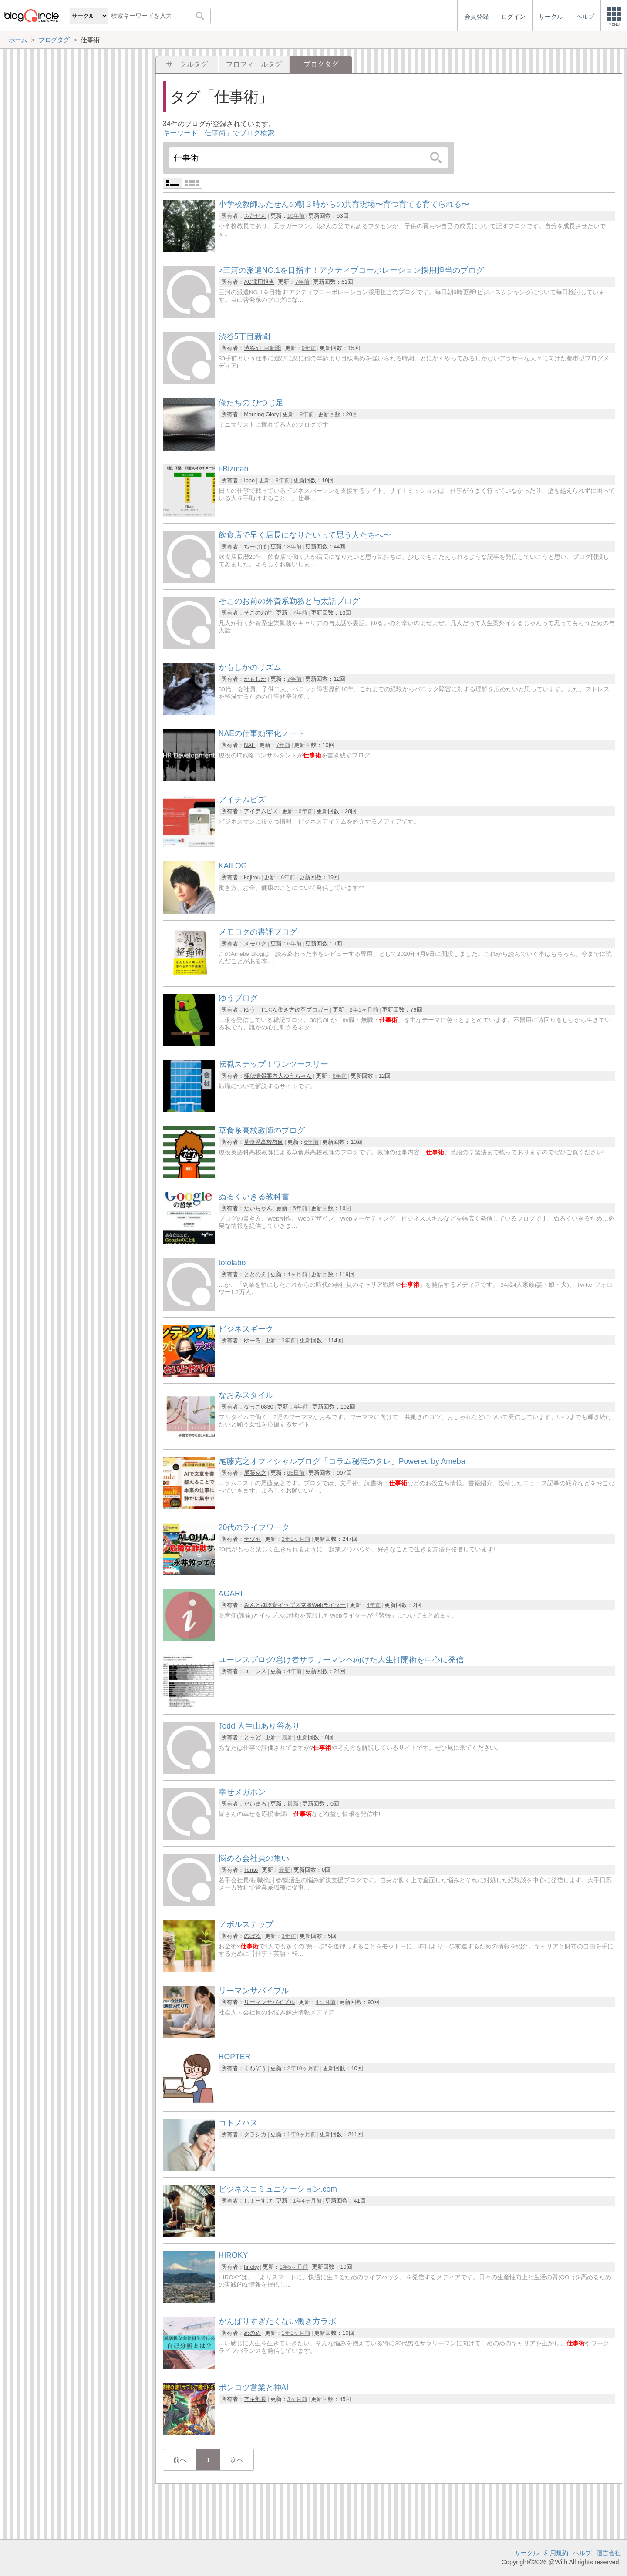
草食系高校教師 (263, 1142)
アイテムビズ (261, 811)
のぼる (252, 1936)
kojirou (252, 877)
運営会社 (609, 2552)
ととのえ (255, 1274)
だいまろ (255, 1803)
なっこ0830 (258, 1406)
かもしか (255, 679)
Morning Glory (261, 414)
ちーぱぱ (255, 546)
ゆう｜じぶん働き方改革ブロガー (286, 1009)
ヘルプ (582, 2552)
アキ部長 (255, 2399)
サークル (527, 2552)
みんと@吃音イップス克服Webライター (295, 1605)
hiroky (251, 2266)
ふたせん (255, 215)
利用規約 (556, 2552)
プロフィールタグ (254, 64)
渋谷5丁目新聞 (262, 348)
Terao (251, 1869)
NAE (249, 745)
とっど (252, 1737)
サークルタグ (187, 64)
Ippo (249, 480)
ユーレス (255, 1671)
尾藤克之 (255, 1473)
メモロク (255, 943)
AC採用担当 (259, 282)
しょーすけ (258, 2200)
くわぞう (255, 2068)
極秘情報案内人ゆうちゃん (278, 1076)
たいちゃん (258, 1208)
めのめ (252, 2333)
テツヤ (252, 1539)
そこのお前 (258, 612)
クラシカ (255, 2134)
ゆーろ (252, 1340)
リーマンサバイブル (269, 2002)
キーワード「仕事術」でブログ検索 (218, 133)
